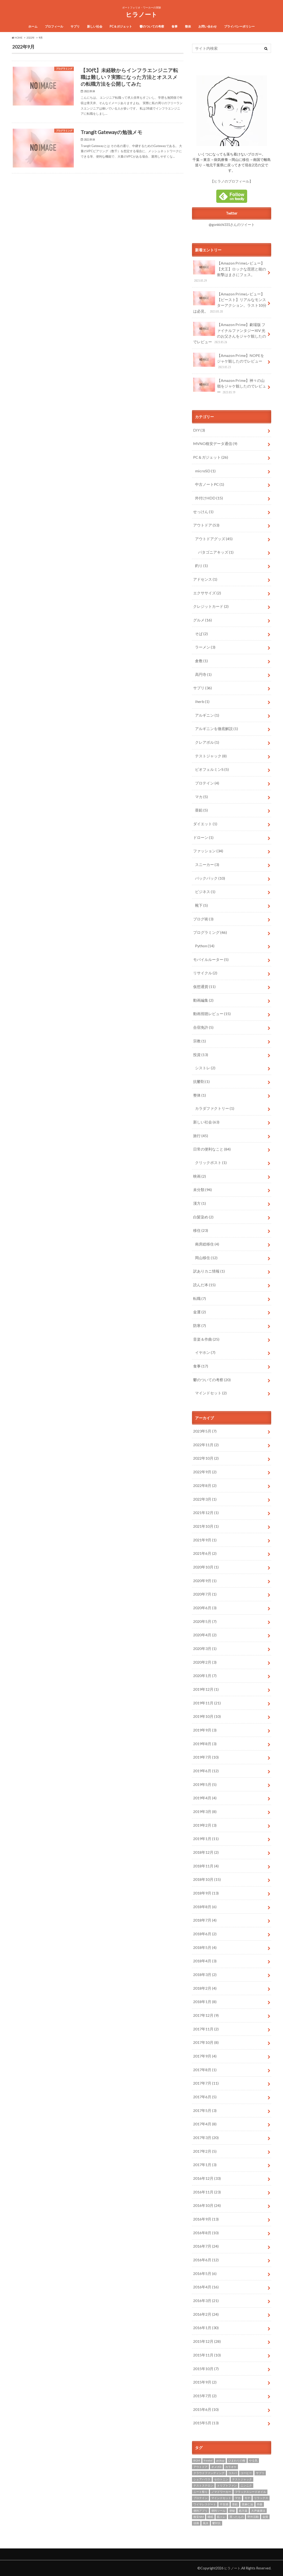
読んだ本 (204, 1284)
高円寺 (203, 674)
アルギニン (207, 715)
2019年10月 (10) (207, 1716)
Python (204, 945)
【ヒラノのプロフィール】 (231, 181)
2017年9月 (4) (204, 2056)
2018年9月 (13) (206, 1893)
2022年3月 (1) (204, 1499)
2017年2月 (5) (204, 2151)
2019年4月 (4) (204, 1798)
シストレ (205, 1068)
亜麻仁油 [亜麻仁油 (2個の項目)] (247, 2504)
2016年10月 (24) (207, 2205)
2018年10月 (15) (207, 1879)
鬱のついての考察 (152, 26)
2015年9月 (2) (204, 2382)
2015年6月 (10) (206, 2409)
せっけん (203, 511)
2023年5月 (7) (204, 1431)
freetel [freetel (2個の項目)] (208, 2460)
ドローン (203, 837)
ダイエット (205, 823)
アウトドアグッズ (214, 538)
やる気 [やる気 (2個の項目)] (253, 2460)
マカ (201, 796)
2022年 (30, 37)
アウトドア (206, 525)
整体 (188, 26)
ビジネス (205, 891)
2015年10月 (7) (206, 2368)
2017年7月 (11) (206, 2083)
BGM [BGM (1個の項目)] (196, 2460)
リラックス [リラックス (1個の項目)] (261, 2498)
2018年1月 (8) (204, 2001)
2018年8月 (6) (204, 1906)
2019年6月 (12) (206, 1770)
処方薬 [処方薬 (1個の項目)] (243, 2510)
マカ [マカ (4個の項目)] (238, 2498)
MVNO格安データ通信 (215, 443)
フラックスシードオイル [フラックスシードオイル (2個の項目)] (250, 2492)
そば (201, 633)
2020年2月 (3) (204, 1662)
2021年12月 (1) (206, 1512)
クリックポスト (211, 1162)
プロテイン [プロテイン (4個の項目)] (200, 2498)
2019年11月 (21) (207, 1703)
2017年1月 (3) (204, 2164)
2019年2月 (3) (204, 1825)
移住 (200, 1230)
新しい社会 (94, 26)
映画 (199, 1176)
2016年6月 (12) (206, 2260)
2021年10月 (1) (206, 1526)
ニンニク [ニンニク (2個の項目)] (246, 2485)
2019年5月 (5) (204, 1784)
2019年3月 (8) (204, 1811)
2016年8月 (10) (206, 2232)
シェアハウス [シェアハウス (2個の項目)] (201, 2479)
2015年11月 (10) (207, 2355)
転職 (199, 1298)
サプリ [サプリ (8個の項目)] (260, 2473)
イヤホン (205, 1352)
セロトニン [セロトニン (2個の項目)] (221, 2479)
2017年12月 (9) (206, 2015)
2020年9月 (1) (204, 1580)
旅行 (200, 1135)
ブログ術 (203, 919)
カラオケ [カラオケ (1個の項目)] (231, 2467)
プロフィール (54, 26)
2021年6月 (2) (204, 1553)
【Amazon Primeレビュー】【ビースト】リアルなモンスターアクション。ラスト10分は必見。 (230, 302)
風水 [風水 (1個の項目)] (205, 2523)
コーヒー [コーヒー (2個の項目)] (246, 2473)
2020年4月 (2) (204, 1635)
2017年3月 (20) (206, 2137)
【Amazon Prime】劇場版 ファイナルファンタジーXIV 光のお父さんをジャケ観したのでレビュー (229, 333)
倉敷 (201, 660)
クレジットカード (211, 606)
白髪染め (203, 1217)
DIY (199, 430)
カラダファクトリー (214, 1108)
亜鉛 (201, 810)
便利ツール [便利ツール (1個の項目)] (218, 2510)
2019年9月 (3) (204, 1730)
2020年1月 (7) (204, 1675)
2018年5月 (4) (204, 1947)
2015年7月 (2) (204, 2395)
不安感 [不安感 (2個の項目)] (224, 2504)
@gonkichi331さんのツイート (232, 225)
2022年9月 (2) (204, 1472)
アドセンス (205, 579)
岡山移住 (206, 1257)
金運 (199, 1312)
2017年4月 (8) (204, 2124)
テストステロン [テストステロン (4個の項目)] (203, 2485)
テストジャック (211, 756)
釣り (201, 565)
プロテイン (207, 783)
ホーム (32, 26)
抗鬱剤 (201, 1081)
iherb (202, 701)
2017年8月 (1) (204, 2069)
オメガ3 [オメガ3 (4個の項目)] (216, 2467)
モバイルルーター (211, 959)
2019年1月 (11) (206, 1838)
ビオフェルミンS (212, 769)
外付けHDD (209, 498)
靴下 (201, 905)
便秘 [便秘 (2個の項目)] (232, 2510)
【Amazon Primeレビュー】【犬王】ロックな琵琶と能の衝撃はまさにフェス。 (229, 271)
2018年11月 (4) (206, 1866)
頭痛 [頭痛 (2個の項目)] (196, 2523)
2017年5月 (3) (204, 2110)
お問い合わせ (207, 26)
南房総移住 (207, 1244)
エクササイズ (207, 593)
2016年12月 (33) (207, 2178)
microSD (205, 471)
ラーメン (205, 647)
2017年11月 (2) (206, 2029)
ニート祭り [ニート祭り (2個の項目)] (200, 2492)
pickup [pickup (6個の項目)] (220, 2460)
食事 (174, 26)
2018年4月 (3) (204, 1961)
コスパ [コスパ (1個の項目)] (232, 2473)
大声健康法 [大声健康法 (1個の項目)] (258, 2510)
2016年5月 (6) (204, 2273)
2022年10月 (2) (206, 1458)
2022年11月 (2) (206, 1444)
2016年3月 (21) (206, 2300)
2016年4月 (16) (206, 2287)
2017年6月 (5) (204, 2096)
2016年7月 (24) (206, 2246)
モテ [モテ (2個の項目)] (247, 2498)
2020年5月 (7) (204, 1621)
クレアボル (207, 742)
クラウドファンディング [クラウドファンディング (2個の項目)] (209, 2473)
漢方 (199, 1203)
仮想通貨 (204, 986)
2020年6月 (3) (204, 1607)
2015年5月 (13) (206, 2423)
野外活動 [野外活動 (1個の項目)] (253, 2517)
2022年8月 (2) (204, 1485)
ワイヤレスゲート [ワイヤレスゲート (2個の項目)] (204, 2504)
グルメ (202, 620)
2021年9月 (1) (204, 1540)
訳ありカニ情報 (209, 1271)
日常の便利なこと (212, 1149)
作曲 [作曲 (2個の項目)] (259, 2504)
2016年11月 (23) (207, 2192)
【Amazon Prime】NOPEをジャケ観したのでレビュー (228, 361)
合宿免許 (203, 1027)
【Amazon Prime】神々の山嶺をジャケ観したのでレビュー (229, 386)
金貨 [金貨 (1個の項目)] (265, 2517)
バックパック (210, 878)
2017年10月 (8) (206, 2042)
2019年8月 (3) (204, 1743)
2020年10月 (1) (206, 1567)
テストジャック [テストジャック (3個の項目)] (242, 2479)
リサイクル (205, 973)
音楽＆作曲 (206, 1339)
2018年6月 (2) (204, 1933)
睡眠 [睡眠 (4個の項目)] (210, 2517)
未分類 (202, 1189)
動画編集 (203, 1000)
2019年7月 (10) (206, 1757)
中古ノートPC (209, 484)
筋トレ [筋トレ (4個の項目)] (221, 2517)
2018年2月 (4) (204, 1988)
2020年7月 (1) (204, 1594)
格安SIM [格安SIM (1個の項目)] (198, 2517)
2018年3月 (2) (204, 1974)
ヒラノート (141, 14)
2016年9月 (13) (206, 2219)
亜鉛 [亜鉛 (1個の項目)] (235, 2504)
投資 (200, 1054)
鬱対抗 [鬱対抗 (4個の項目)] (216, 2523)
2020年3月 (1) (204, 1648)
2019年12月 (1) (206, 1689)
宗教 (199, 1041)
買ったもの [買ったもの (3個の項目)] (236, 2517)
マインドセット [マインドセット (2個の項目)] (221, 2498)
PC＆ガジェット (121, 26)
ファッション (208, 851)
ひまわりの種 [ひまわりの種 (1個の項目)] (236, 2460)
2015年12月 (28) (207, 2341)
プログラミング (210, 932)
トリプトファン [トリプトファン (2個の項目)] (227, 2485)
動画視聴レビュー (212, 1013)
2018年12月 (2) (206, 1852)
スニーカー (207, 864)
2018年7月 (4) (204, 1920)
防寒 (199, 1325)
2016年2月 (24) (206, 2314)
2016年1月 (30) (206, 2327)
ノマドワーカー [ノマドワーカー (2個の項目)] (221, 2492)
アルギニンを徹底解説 (216, 728)
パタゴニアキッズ (215, 552)
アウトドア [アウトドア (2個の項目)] (200, 2467)
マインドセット (211, 1393)
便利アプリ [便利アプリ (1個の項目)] (200, 2510)
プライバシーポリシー (239, 26)
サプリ (75, 26)
